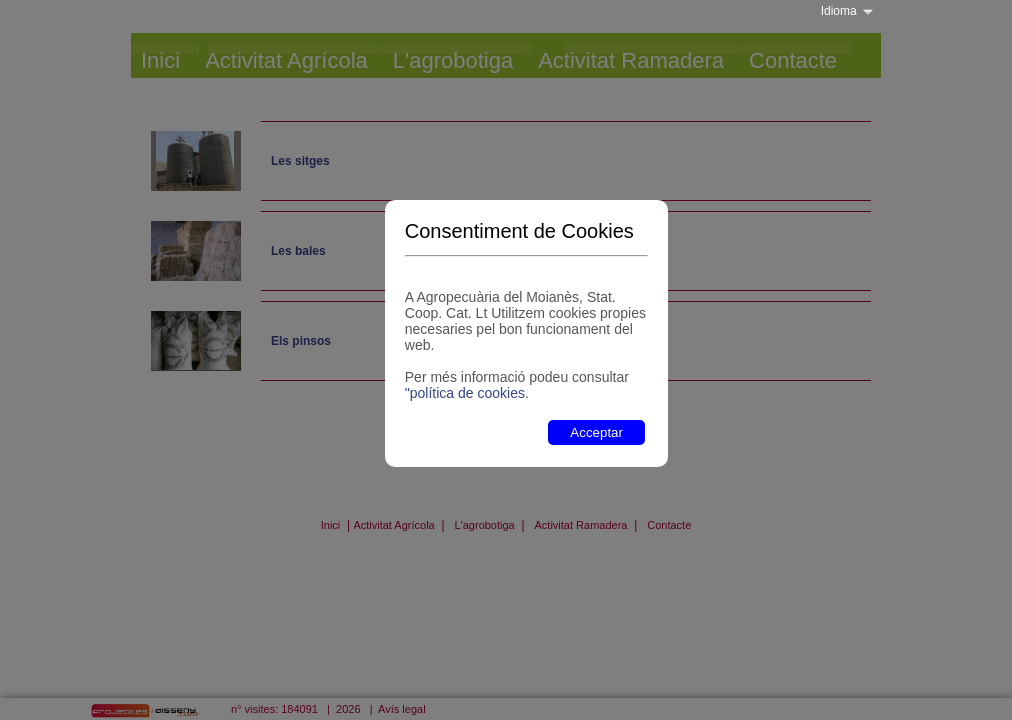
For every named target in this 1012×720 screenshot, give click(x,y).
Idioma (839, 11)
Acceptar (596, 432)
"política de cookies (465, 393)
